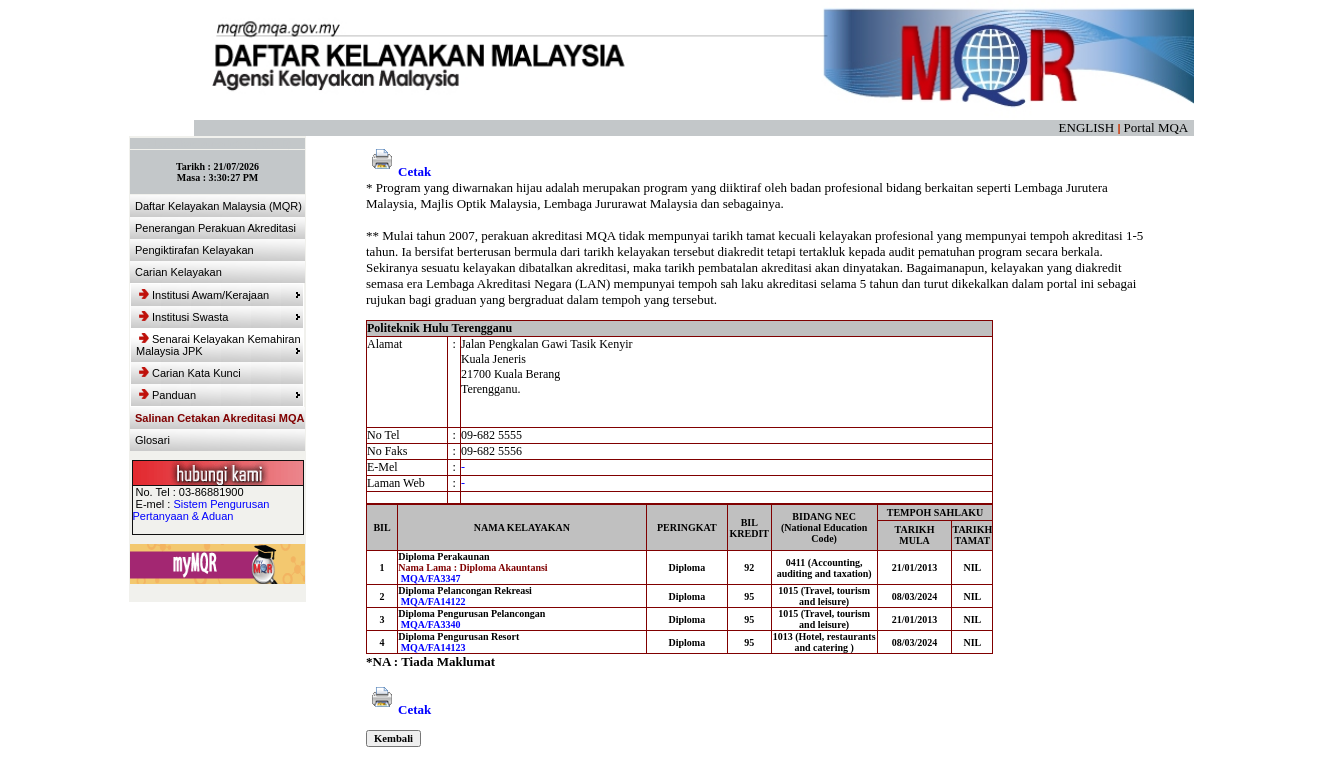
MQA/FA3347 (431, 578)
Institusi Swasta (220, 317)
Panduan (220, 395)
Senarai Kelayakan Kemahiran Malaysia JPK (218, 345)
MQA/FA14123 (433, 647)
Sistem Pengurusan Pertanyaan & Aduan (201, 510)
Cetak (398, 171)
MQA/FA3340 (431, 624)
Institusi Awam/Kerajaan (220, 295)
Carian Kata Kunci (190, 373)
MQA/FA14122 (433, 601)
